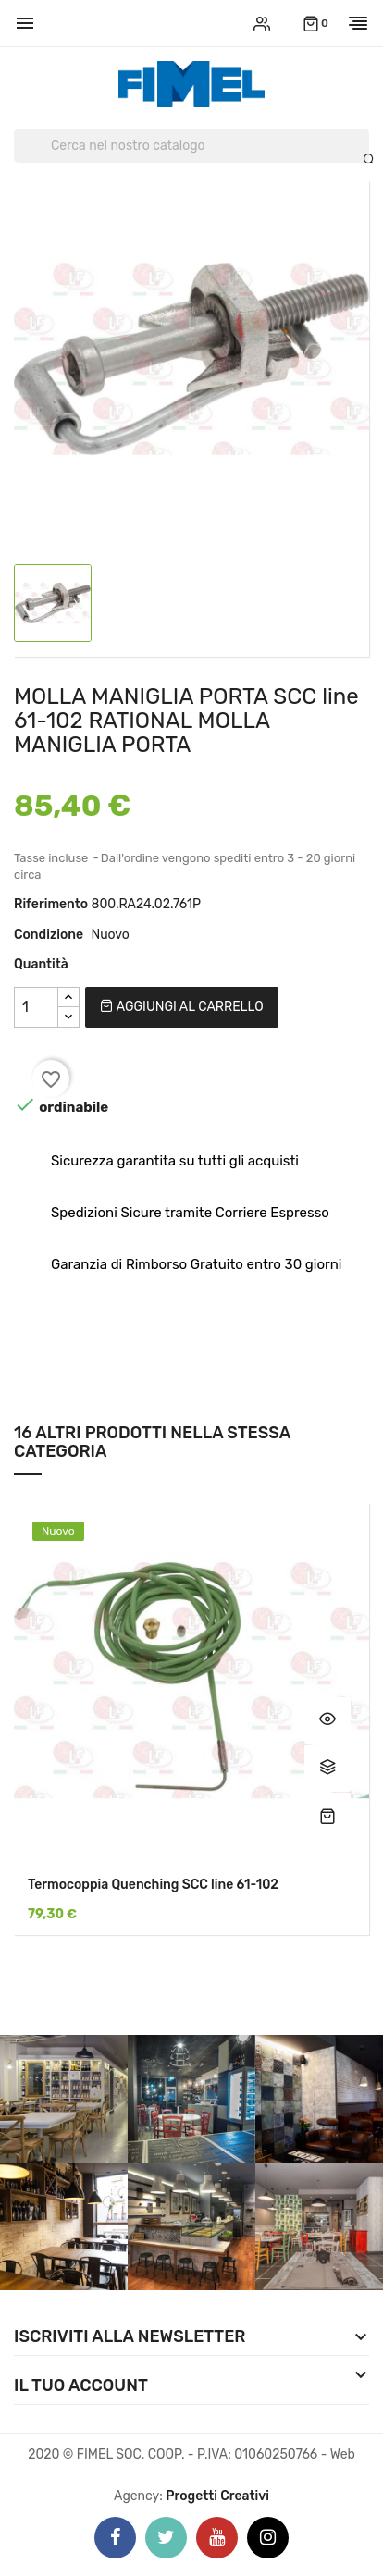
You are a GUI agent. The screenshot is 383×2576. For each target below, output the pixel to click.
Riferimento (51, 904)
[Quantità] (36, 1007)
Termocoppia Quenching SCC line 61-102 (153, 1884)
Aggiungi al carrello (181, 1007)
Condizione (48, 935)
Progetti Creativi (217, 2496)
